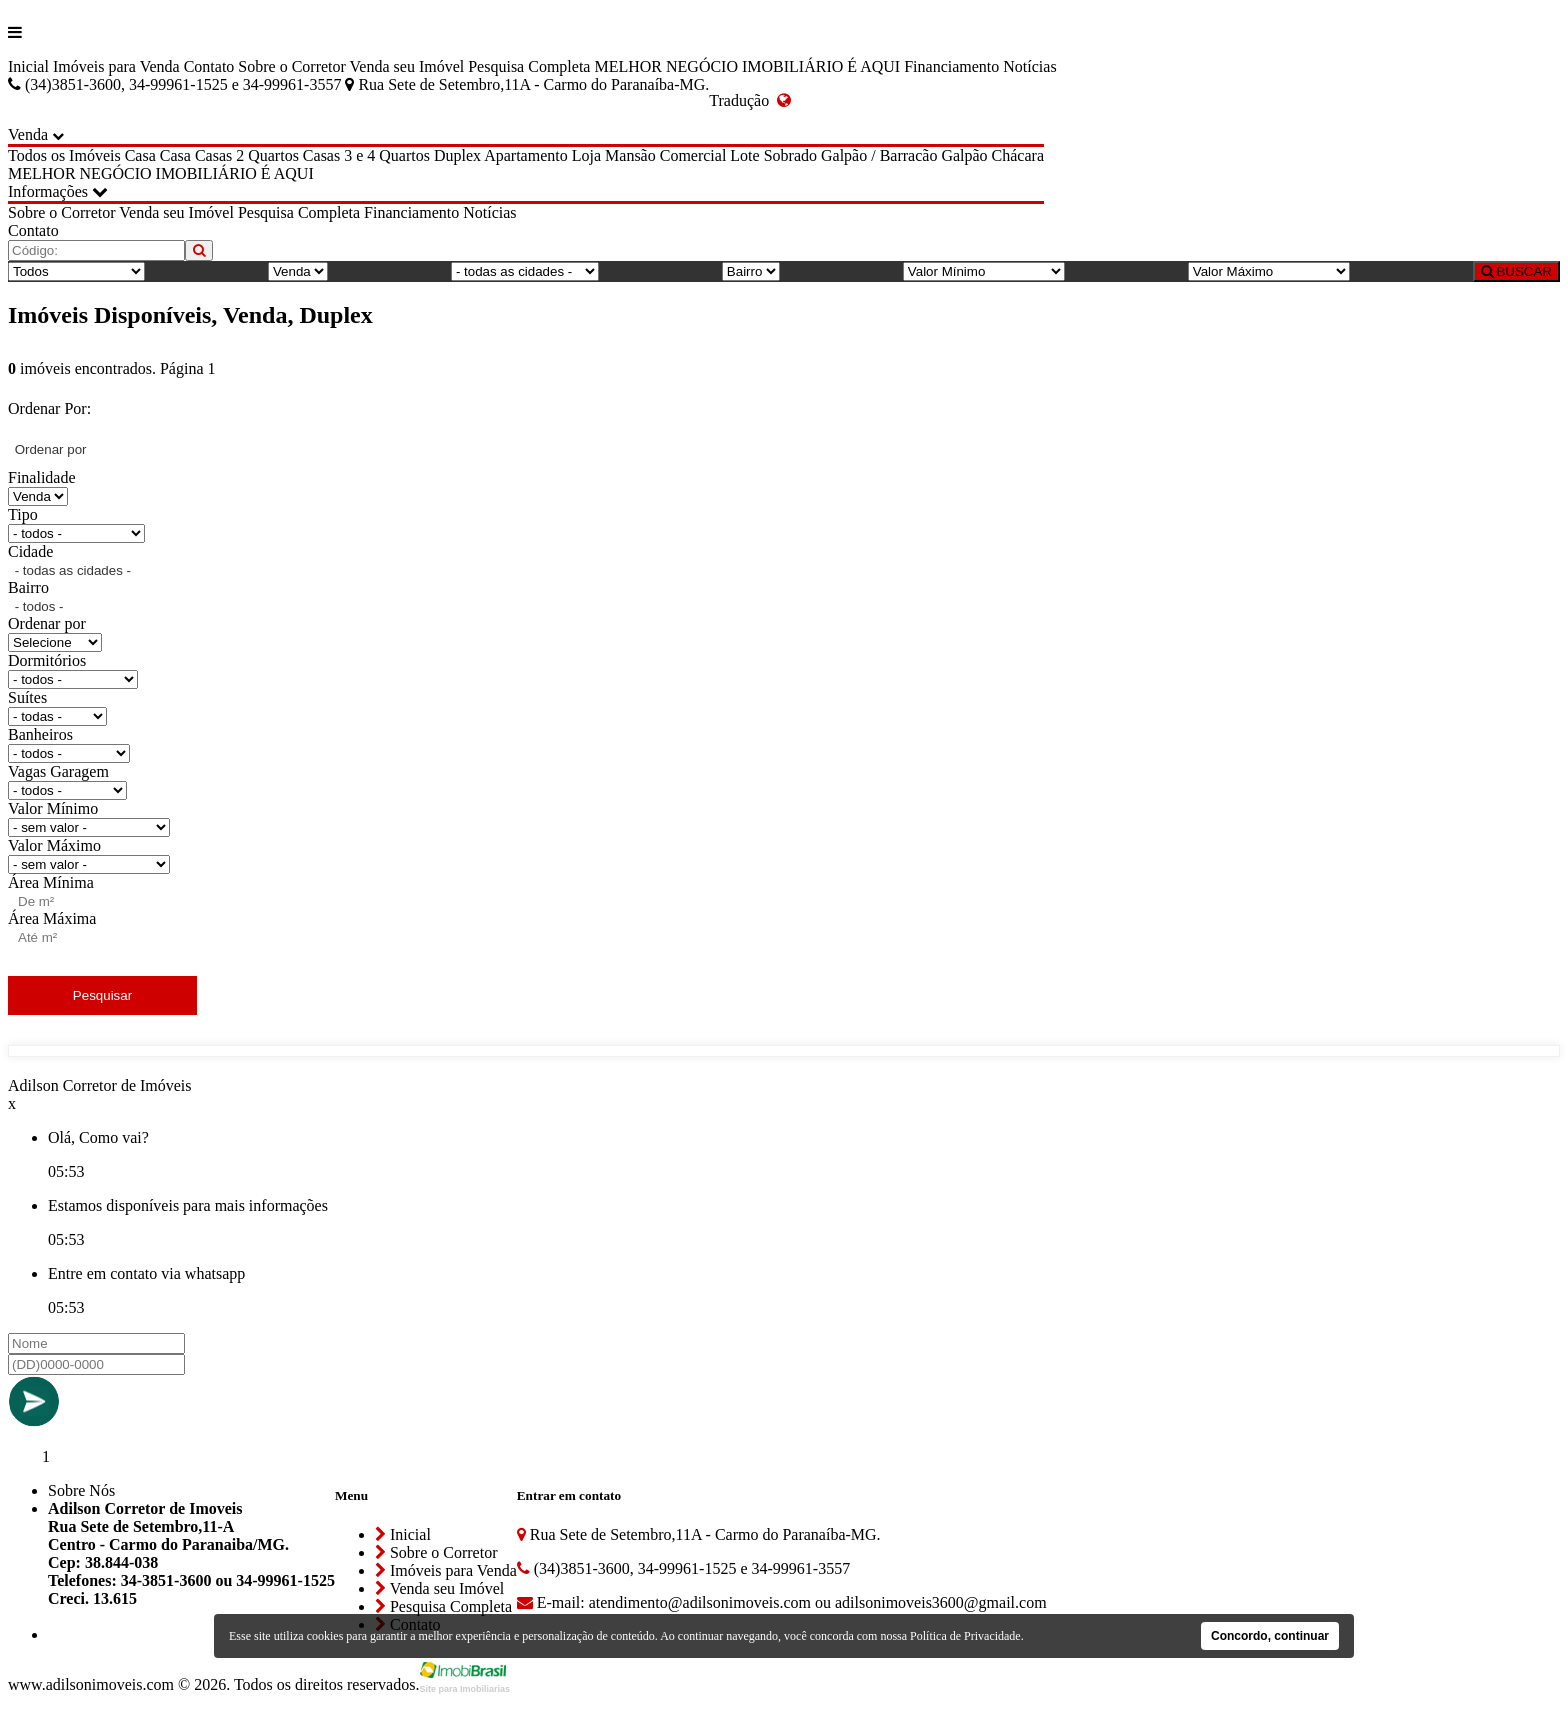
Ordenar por (47, 623)
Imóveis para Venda (116, 66)
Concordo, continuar (1270, 1636)
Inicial (28, 66)
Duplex (457, 155)
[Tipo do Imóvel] (76, 271)
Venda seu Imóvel (407, 66)
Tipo (23, 514)
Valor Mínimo (53, 808)
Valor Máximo (54, 845)
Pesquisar (102, 995)
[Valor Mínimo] (984, 271)
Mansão (630, 155)
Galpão (964, 155)
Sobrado (790, 155)
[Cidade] (525, 271)
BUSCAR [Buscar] (1516, 271)
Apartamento (526, 155)
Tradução (750, 100)
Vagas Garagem (58, 771)
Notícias (1029, 66)
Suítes (27, 697)
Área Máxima (52, 918)
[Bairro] (751, 271)
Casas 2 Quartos (247, 155)
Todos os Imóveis (64, 155)
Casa (140, 155)
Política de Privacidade (965, 1636)
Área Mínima (51, 882)
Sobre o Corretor (292, 66)
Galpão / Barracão (879, 155)
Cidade (30, 551)
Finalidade (42, 477)
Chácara (1018, 155)
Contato (209, 66)
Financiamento (951, 66)
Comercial (693, 155)
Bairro (28, 587)
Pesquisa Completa (529, 66)
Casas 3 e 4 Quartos (366, 155)
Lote (744, 155)
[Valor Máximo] (1269, 271)
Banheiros (40, 734)
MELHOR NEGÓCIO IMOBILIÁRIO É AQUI (747, 66)
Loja (586, 155)
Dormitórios (47, 660)
